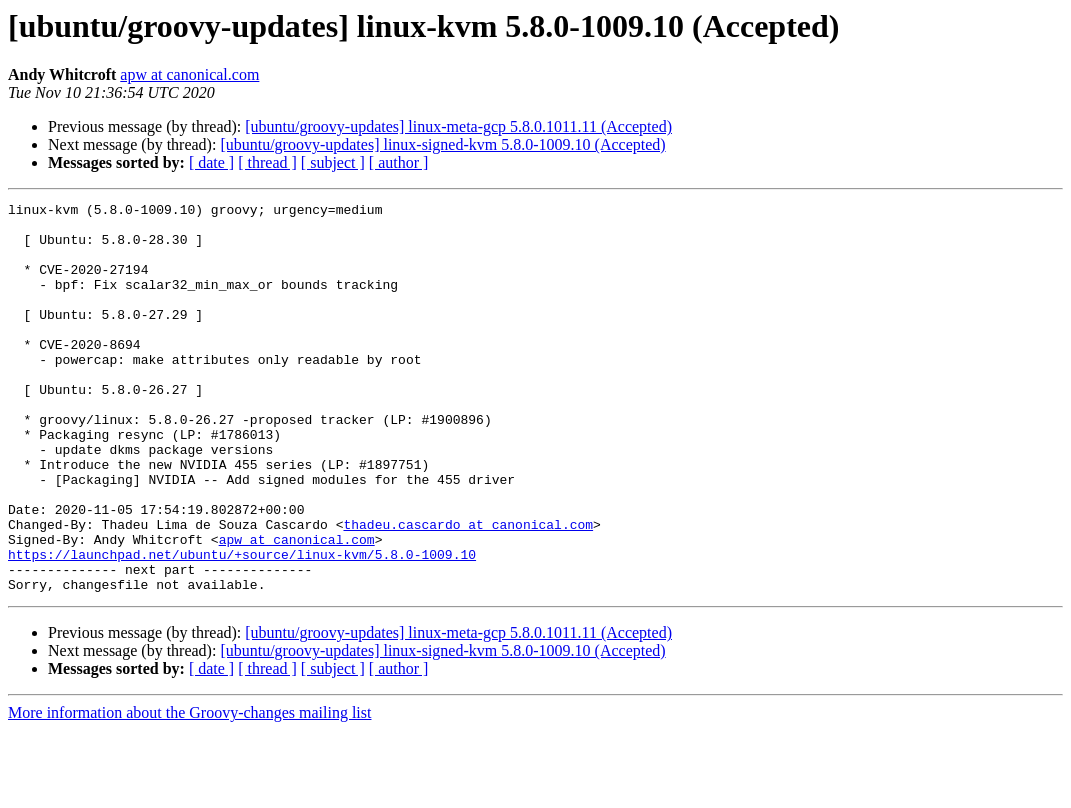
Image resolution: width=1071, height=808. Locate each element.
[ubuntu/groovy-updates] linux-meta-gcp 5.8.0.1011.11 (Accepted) (458, 126)
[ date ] (211, 162)
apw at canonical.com (189, 74)
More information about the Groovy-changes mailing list (189, 790)
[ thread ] (267, 162)
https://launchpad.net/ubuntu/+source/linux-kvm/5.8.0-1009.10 (242, 626)
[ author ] (399, 162)
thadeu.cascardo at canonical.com (468, 590)
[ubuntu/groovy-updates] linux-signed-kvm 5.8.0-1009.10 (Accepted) (442, 144)
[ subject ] (333, 162)
